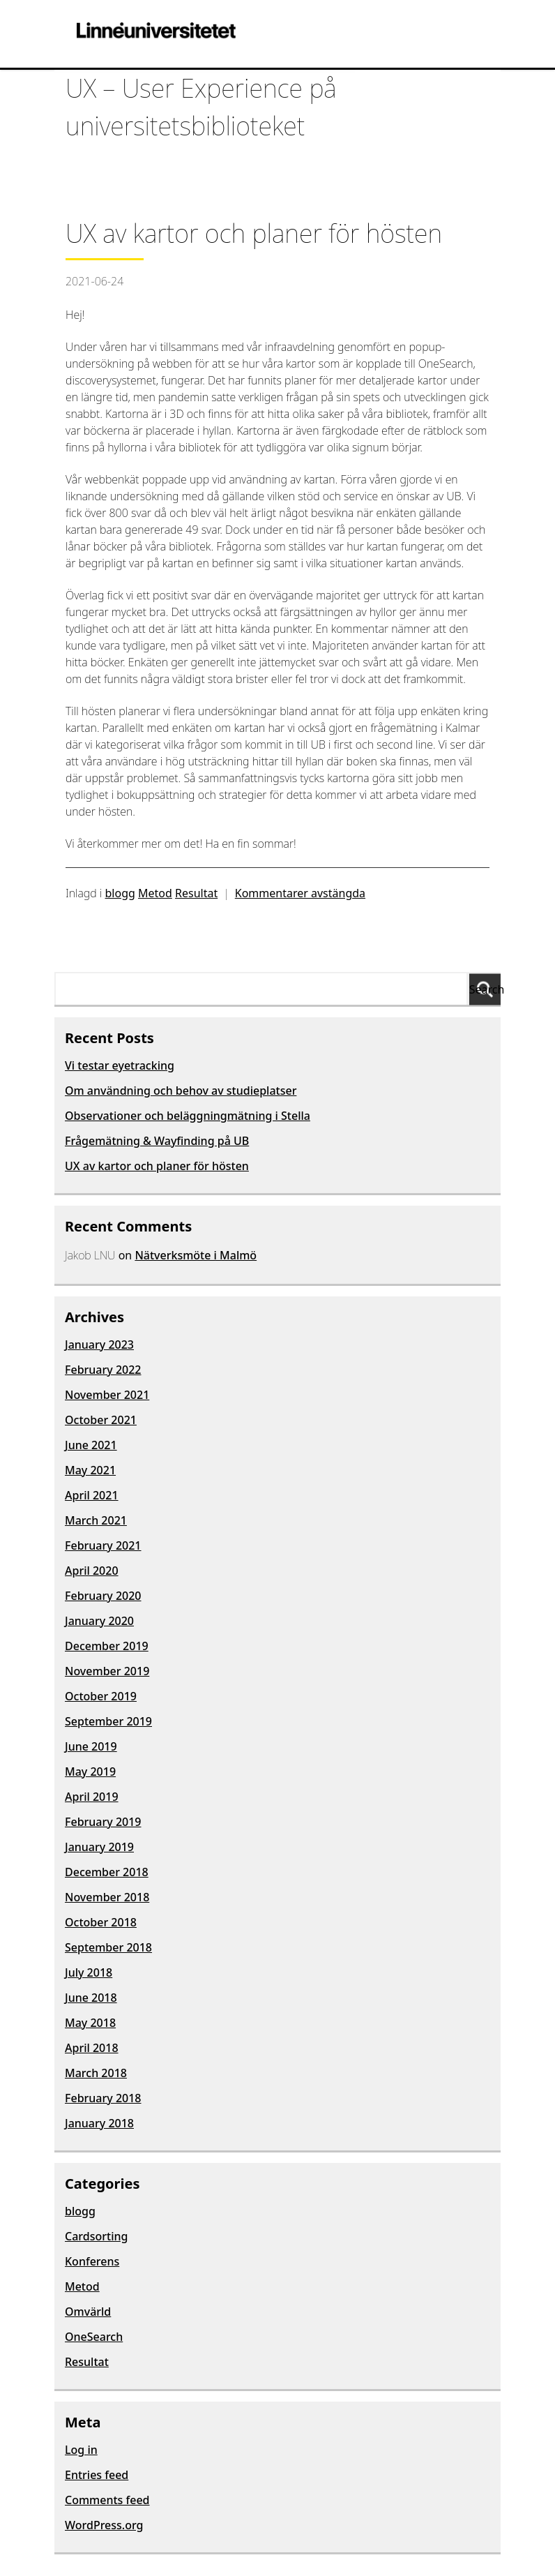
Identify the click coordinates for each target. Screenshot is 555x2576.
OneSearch (94, 2336)
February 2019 (103, 1821)
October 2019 (101, 1696)
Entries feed (96, 2475)
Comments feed (107, 2500)
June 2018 (91, 1997)
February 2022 (103, 1369)
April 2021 (92, 1495)
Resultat (196, 893)
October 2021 (101, 1420)
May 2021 (90, 1470)
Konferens (92, 2261)
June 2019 (91, 1746)
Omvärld (88, 2311)
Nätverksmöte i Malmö (196, 1255)
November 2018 (107, 1897)
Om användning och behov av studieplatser (180, 1090)
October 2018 (101, 1922)
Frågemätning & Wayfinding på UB (157, 1140)
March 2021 (96, 1520)
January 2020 (99, 1620)
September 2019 (108, 1721)
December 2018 (107, 1872)
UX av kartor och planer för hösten (157, 1166)
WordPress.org (104, 2525)
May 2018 (90, 2022)
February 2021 (103, 1545)
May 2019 (90, 1771)
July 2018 (88, 1972)
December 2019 (107, 1646)
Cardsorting (96, 2236)
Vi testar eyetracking (119, 1065)
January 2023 (99, 1344)
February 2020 (103, 1595)
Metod (155, 893)
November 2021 (107, 1394)
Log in (81, 2449)
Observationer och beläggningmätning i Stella (187, 1115)
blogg (120, 893)
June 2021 (91, 1445)
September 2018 (108, 1947)
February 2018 (103, 2098)
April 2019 (92, 1796)
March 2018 (96, 2073)
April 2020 (92, 1570)
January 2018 (99, 2123)
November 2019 (107, 1671)
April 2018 (92, 2047)
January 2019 (99, 1847)
